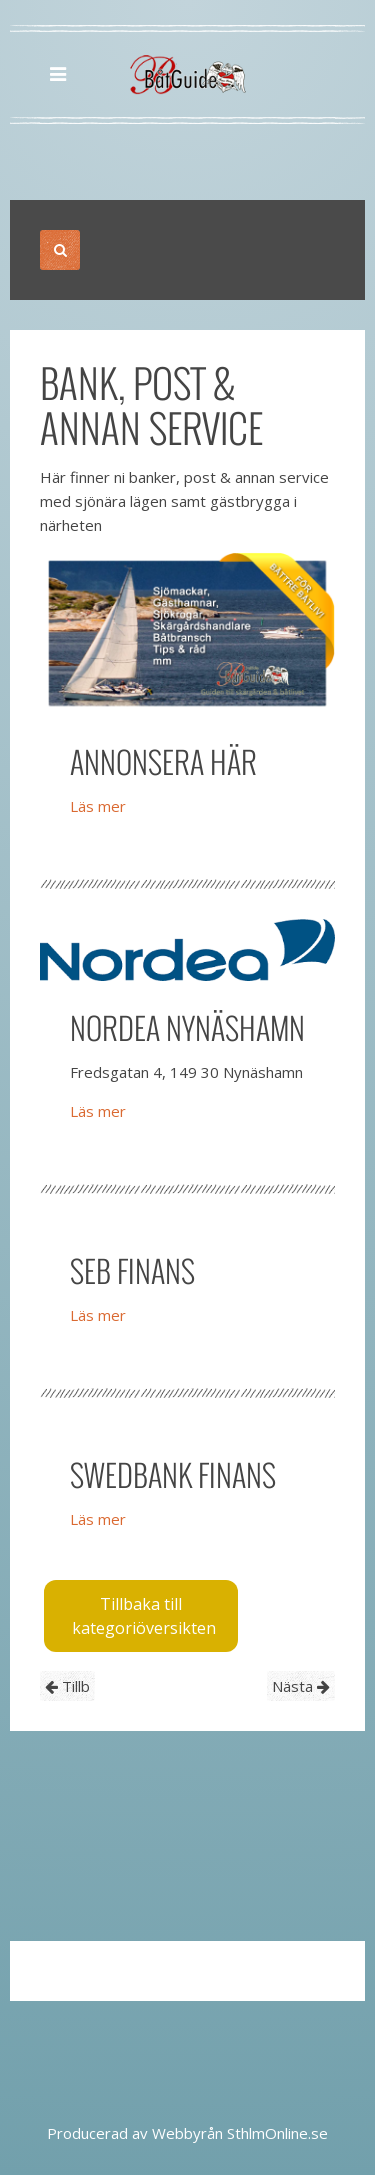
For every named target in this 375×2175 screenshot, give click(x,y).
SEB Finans (132, 1270)
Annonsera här (163, 761)
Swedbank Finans (173, 1474)
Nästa (301, 1686)
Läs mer (98, 806)
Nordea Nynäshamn (187, 1027)
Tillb (67, 1686)
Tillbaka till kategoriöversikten (144, 1616)
